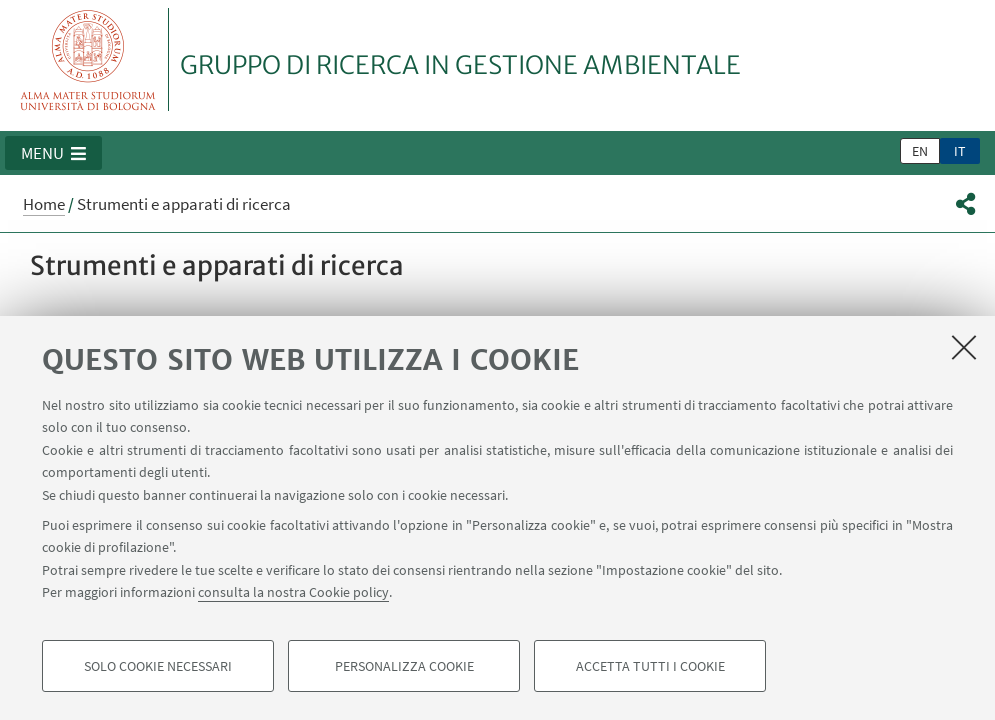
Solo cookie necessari (158, 666)
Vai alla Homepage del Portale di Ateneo (88, 59)
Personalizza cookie (404, 666)
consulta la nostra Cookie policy (293, 592)
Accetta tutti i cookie (650, 666)
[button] (53, 153)
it (960, 151)
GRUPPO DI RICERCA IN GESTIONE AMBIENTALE (460, 65)
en (920, 151)
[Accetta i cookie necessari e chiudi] (964, 347)
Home (44, 204)
